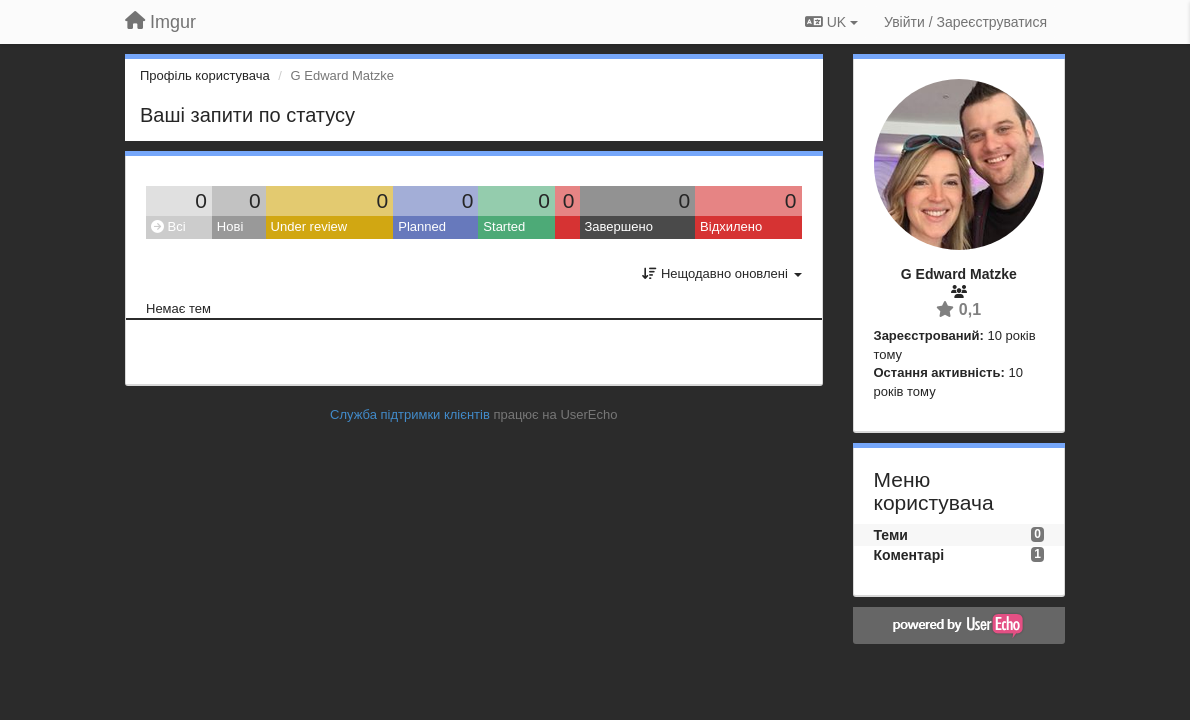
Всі (168, 226)
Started (504, 226)
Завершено (619, 226)
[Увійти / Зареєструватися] (965, 22)
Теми (891, 535)
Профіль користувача (205, 75)
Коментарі (909, 555)
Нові (230, 226)
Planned (422, 226)
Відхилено (731, 226)
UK (831, 22)
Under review (309, 226)
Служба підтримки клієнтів (410, 414)
